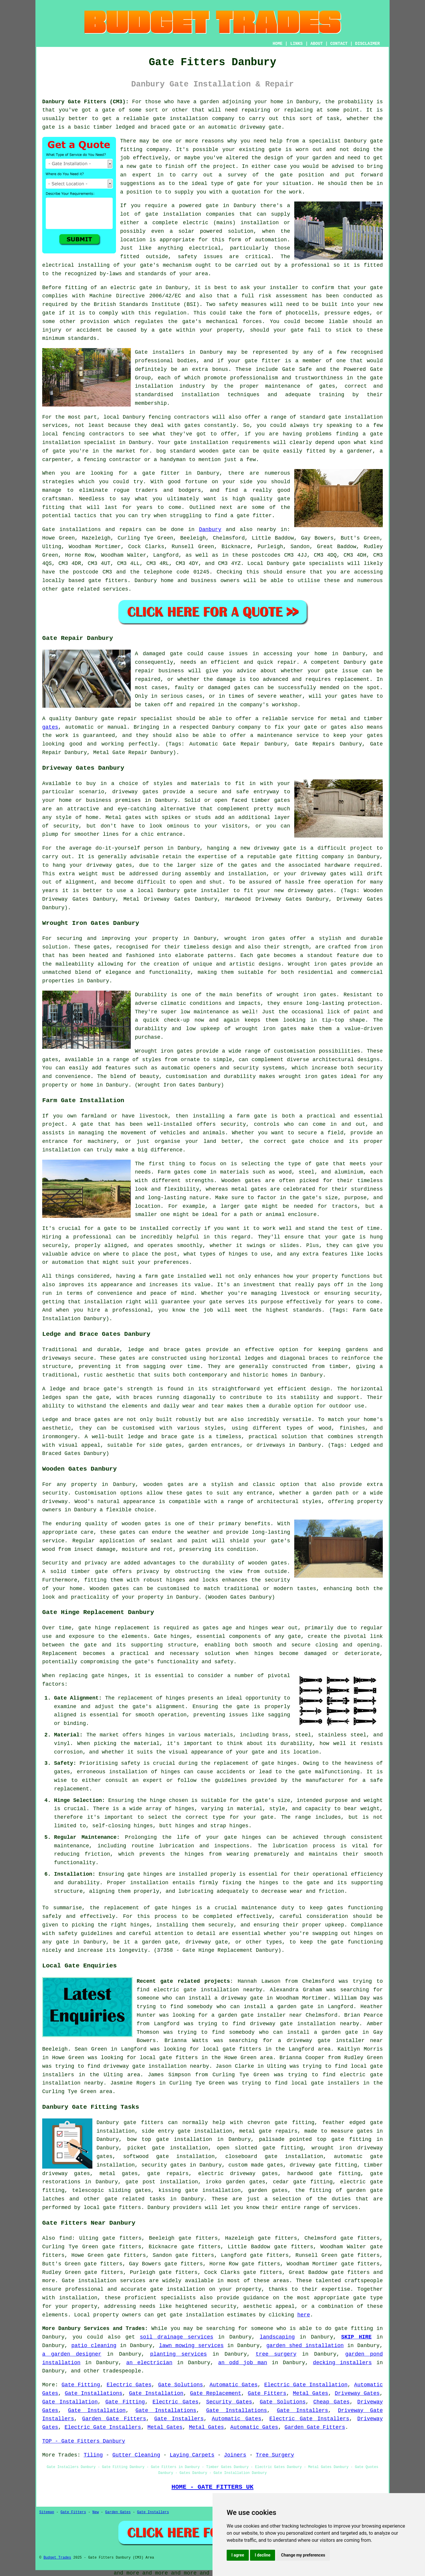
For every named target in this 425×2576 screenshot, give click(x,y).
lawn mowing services (191, 2346)
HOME (278, 43)
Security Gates (229, 2402)
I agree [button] (237, 2555)
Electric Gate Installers (309, 2419)
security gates (163, 2165)
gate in (150, 288)
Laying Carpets (192, 2455)
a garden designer (71, 2354)
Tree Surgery (275, 2455)
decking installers (342, 2363)
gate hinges (109, 1676)
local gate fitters (112, 2207)
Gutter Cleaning (136, 2455)
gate (376, 141)
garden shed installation (305, 2346)
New (95, 2512)
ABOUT (316, 43)
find (65, 2238)
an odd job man (242, 2363)
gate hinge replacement (113, 1628)
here (303, 2315)
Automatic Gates (234, 2385)
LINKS (296, 43)
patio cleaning (94, 2346)
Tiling (93, 2455)
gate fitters (107, 581)
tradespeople (122, 2371)
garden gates (268, 2190)
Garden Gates (117, 2512)
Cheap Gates (331, 2402)
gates (50, 727)
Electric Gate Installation (305, 2385)
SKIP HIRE (356, 2337)
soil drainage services (176, 2337)
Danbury (210, 529)
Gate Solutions (180, 2385)
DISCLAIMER (367, 43)
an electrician (149, 2363)
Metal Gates (310, 2393)
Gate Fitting (81, 2385)
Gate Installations (93, 2393)
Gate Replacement (215, 2393)
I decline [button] (262, 2555)
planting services (178, 2354)
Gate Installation (156, 2393)
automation (271, 240)
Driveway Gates (357, 2393)
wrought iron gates (255, 938)
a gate (105, 110)
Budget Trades (57, 2558)
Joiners (235, 2455)
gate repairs (168, 2174)
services (115, 589)
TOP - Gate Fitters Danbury (83, 2441)
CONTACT (339, 43)
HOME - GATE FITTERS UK (212, 2486)
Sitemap (46, 2512)
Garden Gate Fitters (114, 2419)
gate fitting (354, 2328)
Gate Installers (302, 2410)
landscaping (277, 2337)
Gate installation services (104, 2281)
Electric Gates (129, 2385)
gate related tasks (134, 2199)
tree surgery (276, 2354)
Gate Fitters (267, 2393)
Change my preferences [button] (303, 2555)
